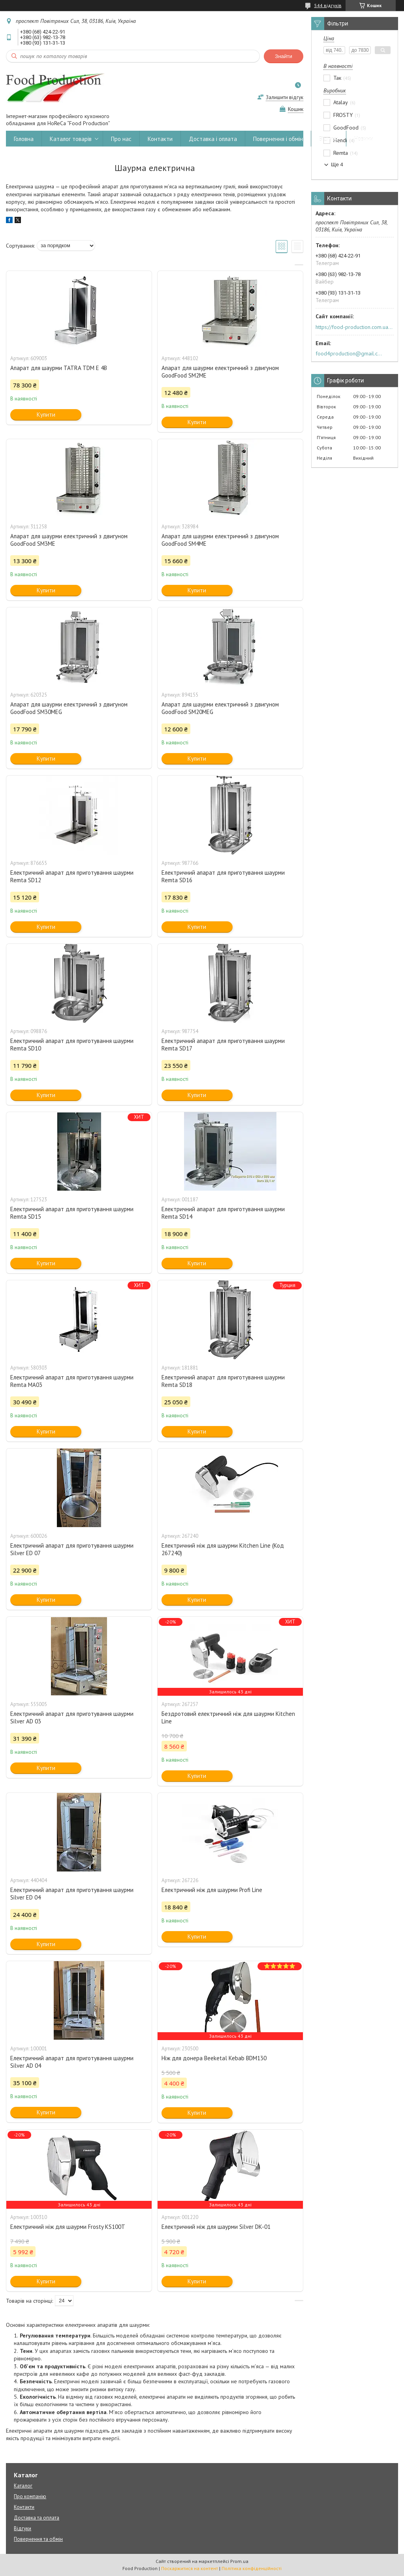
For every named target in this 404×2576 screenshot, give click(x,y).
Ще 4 (337, 164)
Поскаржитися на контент (189, 2568)
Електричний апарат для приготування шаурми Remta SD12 (71, 876)
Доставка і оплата (213, 139)
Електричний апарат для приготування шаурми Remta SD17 (223, 1044)
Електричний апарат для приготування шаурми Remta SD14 (223, 1212)
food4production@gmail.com (350, 353)
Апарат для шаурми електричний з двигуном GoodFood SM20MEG (220, 708)
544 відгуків (328, 5)
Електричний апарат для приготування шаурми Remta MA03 (71, 1381)
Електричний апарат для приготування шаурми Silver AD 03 (71, 1717)
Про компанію (30, 2496)
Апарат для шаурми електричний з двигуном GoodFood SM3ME (69, 539)
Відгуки (328, 139)
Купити (46, 414)
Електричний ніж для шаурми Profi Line (212, 1890)
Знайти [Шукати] (283, 56)
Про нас (121, 139)
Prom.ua (239, 2561)
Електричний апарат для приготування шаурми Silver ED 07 (71, 1549)
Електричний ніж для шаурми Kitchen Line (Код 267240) (223, 1549)
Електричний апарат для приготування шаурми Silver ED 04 (71, 1893)
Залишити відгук (284, 97)
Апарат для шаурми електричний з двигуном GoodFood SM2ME (220, 371)
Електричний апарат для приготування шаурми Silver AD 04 (71, 2061)
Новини (363, 139)
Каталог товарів (71, 139)
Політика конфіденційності (252, 2568)
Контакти (160, 139)
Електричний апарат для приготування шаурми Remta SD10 (71, 1044)
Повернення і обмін (278, 139)
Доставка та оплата (36, 2517)
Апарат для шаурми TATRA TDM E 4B (58, 368)
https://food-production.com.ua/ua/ (354, 327)
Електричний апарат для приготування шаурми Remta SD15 (71, 1212)
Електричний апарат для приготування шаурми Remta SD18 (223, 1381)
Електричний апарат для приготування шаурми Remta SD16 (223, 876)
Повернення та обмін (38, 2539)
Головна (24, 139)
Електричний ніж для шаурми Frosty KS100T (67, 2226)
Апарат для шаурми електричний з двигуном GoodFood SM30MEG (69, 708)
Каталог (23, 2485)
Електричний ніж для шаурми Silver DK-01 (216, 2226)
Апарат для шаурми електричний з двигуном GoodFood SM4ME (220, 539)
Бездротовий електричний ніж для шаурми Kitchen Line (228, 1717)
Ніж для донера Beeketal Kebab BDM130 (214, 2058)
